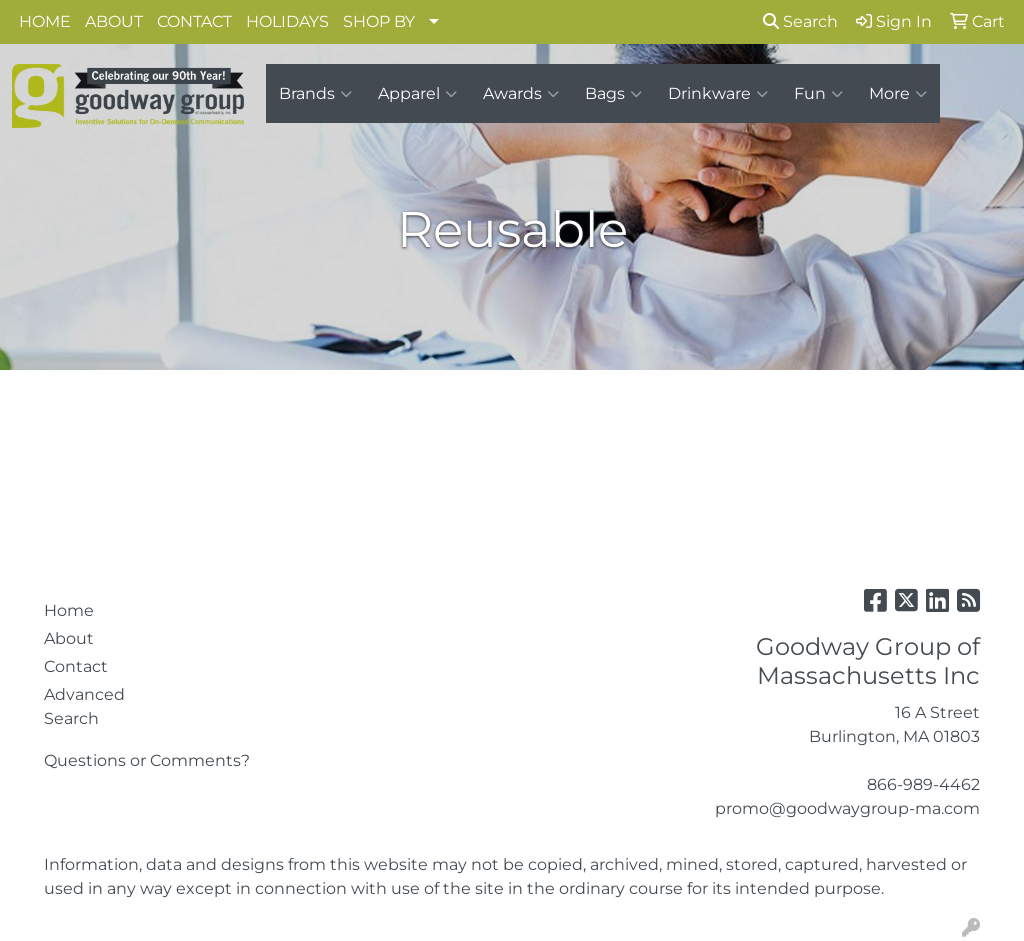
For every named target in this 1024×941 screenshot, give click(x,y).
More (898, 94)
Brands (315, 94)
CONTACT (194, 21)
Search (800, 21)
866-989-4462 (923, 784)
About (69, 638)
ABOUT (114, 21)
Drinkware (718, 94)
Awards (521, 94)
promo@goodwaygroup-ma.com (847, 808)
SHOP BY (379, 21)
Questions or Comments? (147, 760)
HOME (45, 21)
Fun (818, 94)
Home (69, 610)
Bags (613, 94)
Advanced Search (84, 706)
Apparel (417, 94)
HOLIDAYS (287, 21)
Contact (76, 666)
